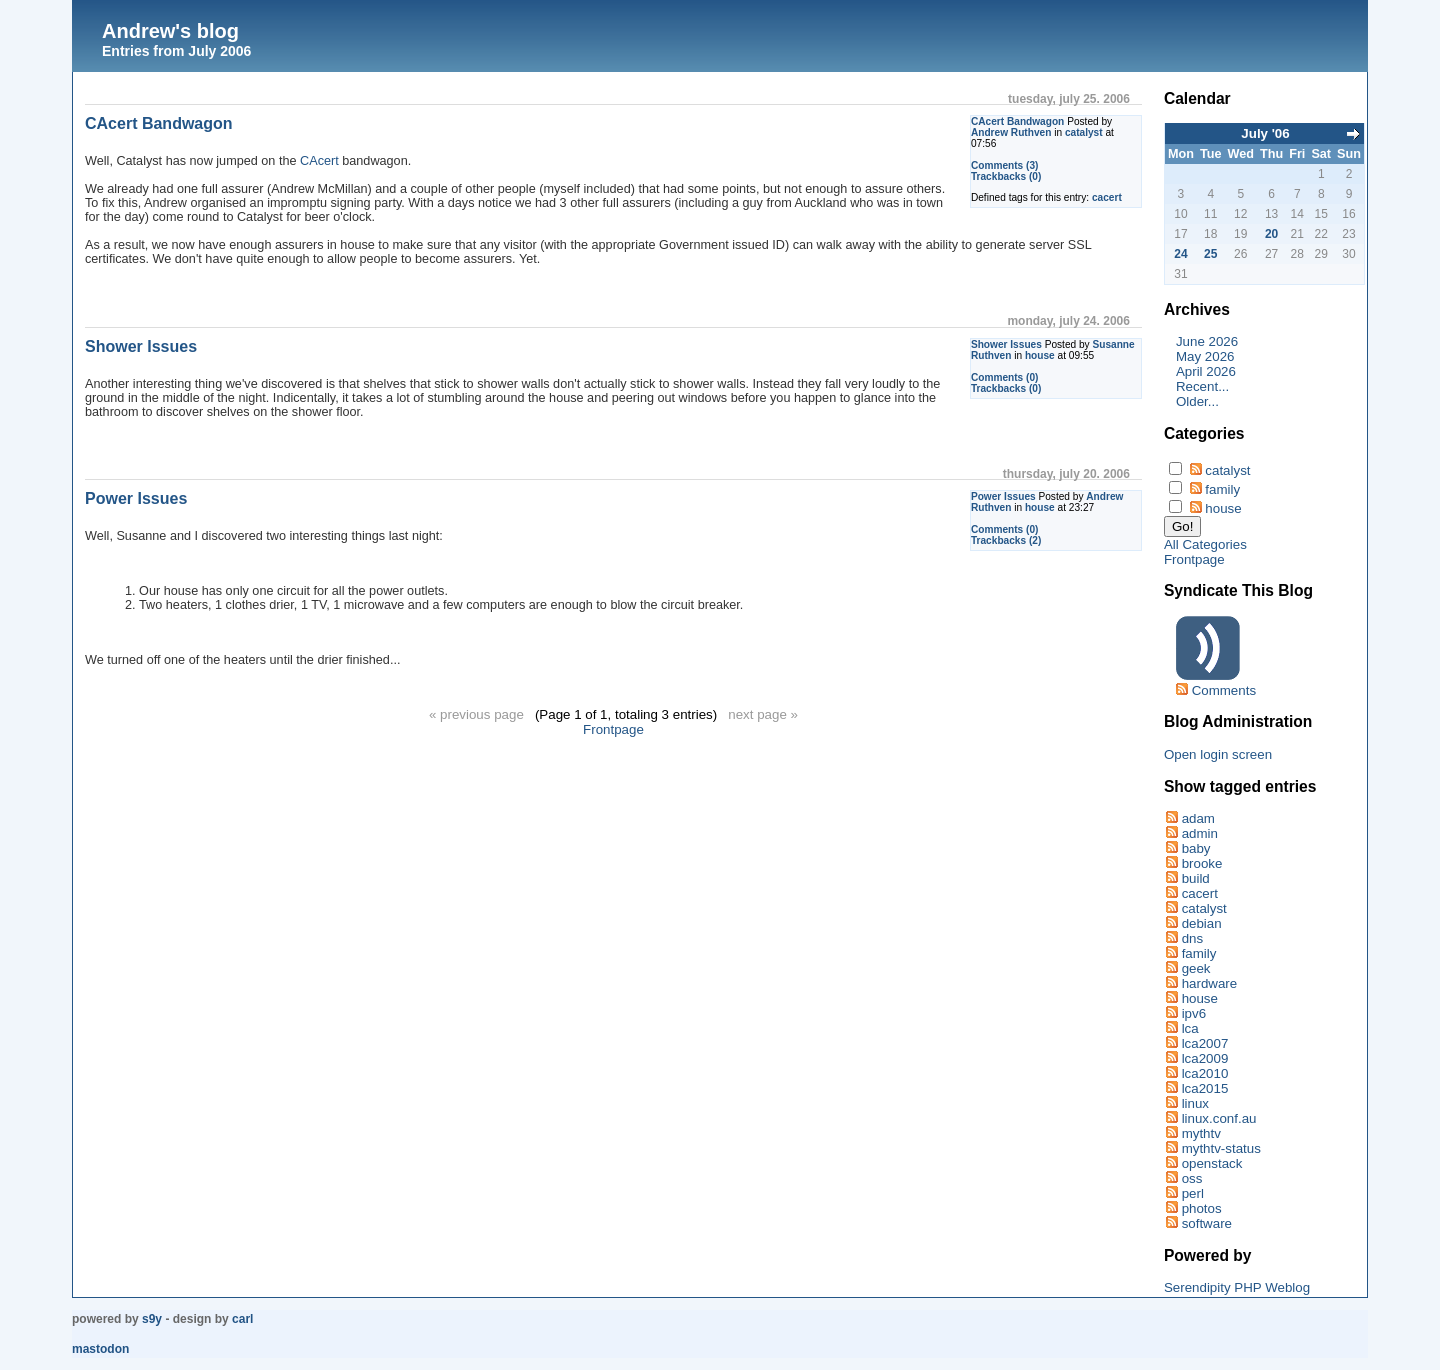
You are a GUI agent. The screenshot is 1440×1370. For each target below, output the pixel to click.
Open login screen (1218, 754)
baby (1196, 848)
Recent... (1202, 386)
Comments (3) (1005, 165)
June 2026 (1207, 341)
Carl (242, 1319)
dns (1193, 938)
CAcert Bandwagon (1017, 121)
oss (1192, 1178)
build (1196, 878)
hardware (1210, 983)
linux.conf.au (1219, 1118)
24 (1180, 254)
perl (1193, 1193)
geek (1196, 968)
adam (1198, 818)
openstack (1212, 1163)
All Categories (1205, 544)
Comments (1224, 690)
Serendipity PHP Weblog (1237, 1287)
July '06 (1265, 133)
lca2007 (1205, 1043)
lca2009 (1205, 1058)
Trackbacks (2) (1006, 540)
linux (1195, 1103)
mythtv (1201, 1133)
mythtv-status (1221, 1148)
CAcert (319, 161)
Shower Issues (1006, 344)
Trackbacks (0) (1006, 176)
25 (1210, 254)
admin (1200, 833)
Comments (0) (1005, 377)
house (1040, 355)
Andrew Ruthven (1011, 132)
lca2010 (1205, 1073)
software (1207, 1223)
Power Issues (1003, 496)
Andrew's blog (170, 31)
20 (1271, 234)
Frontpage (613, 729)
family (1222, 489)
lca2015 (1205, 1088)
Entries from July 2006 (176, 51)
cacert (1107, 197)
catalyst (1084, 132)
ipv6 (1194, 1013)
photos (1202, 1208)
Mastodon (100, 1349)
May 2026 (1205, 356)
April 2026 (1206, 371)
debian (1202, 923)
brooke (1202, 863)
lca (1190, 1028)
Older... (1197, 401)
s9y (152, 1319)
